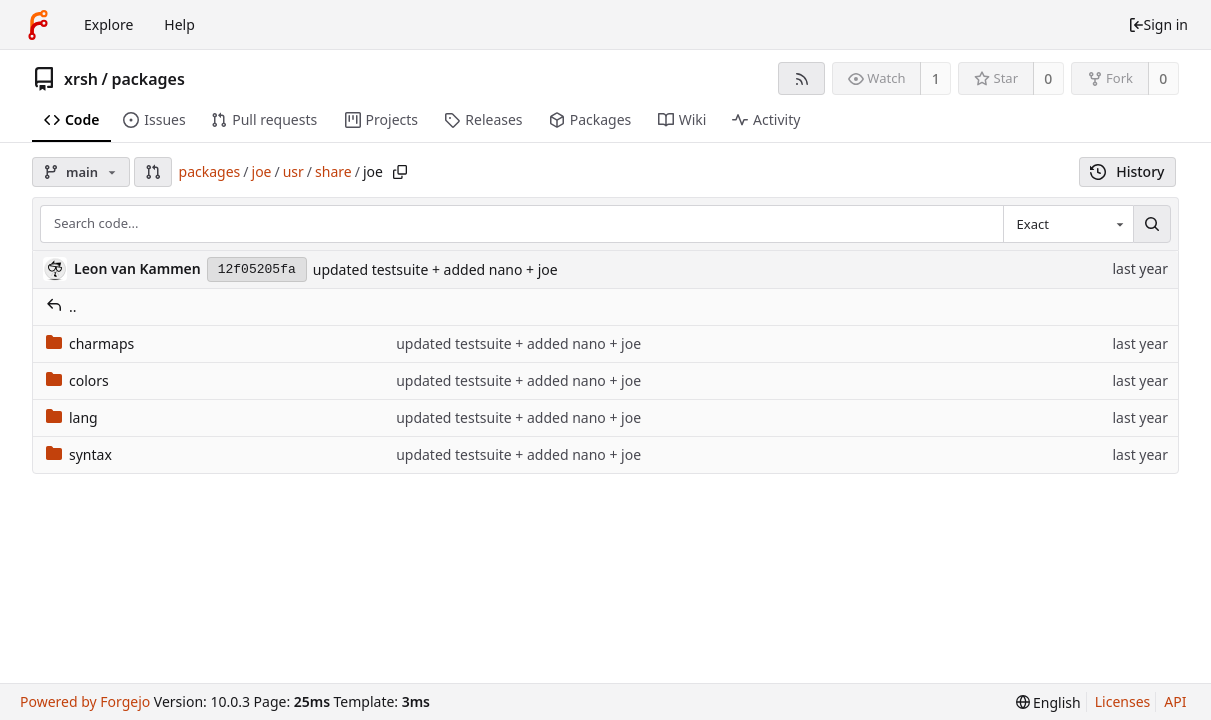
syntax (79, 454)
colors (77, 380)
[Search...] (1152, 224)
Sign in (1158, 24)
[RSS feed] (801, 78)
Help (179, 24)
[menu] (1048, 702)
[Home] (38, 25)
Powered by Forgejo (85, 701)
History (1127, 171)
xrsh (81, 79)
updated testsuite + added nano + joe (435, 269)
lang (72, 417)
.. (61, 306)
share (333, 171)
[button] (153, 172)
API (1175, 701)
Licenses (1123, 701)
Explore (108, 24)
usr (293, 171)
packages (147, 79)
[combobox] (1068, 224)
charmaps (90, 343)
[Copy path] (400, 172)
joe (262, 171)
